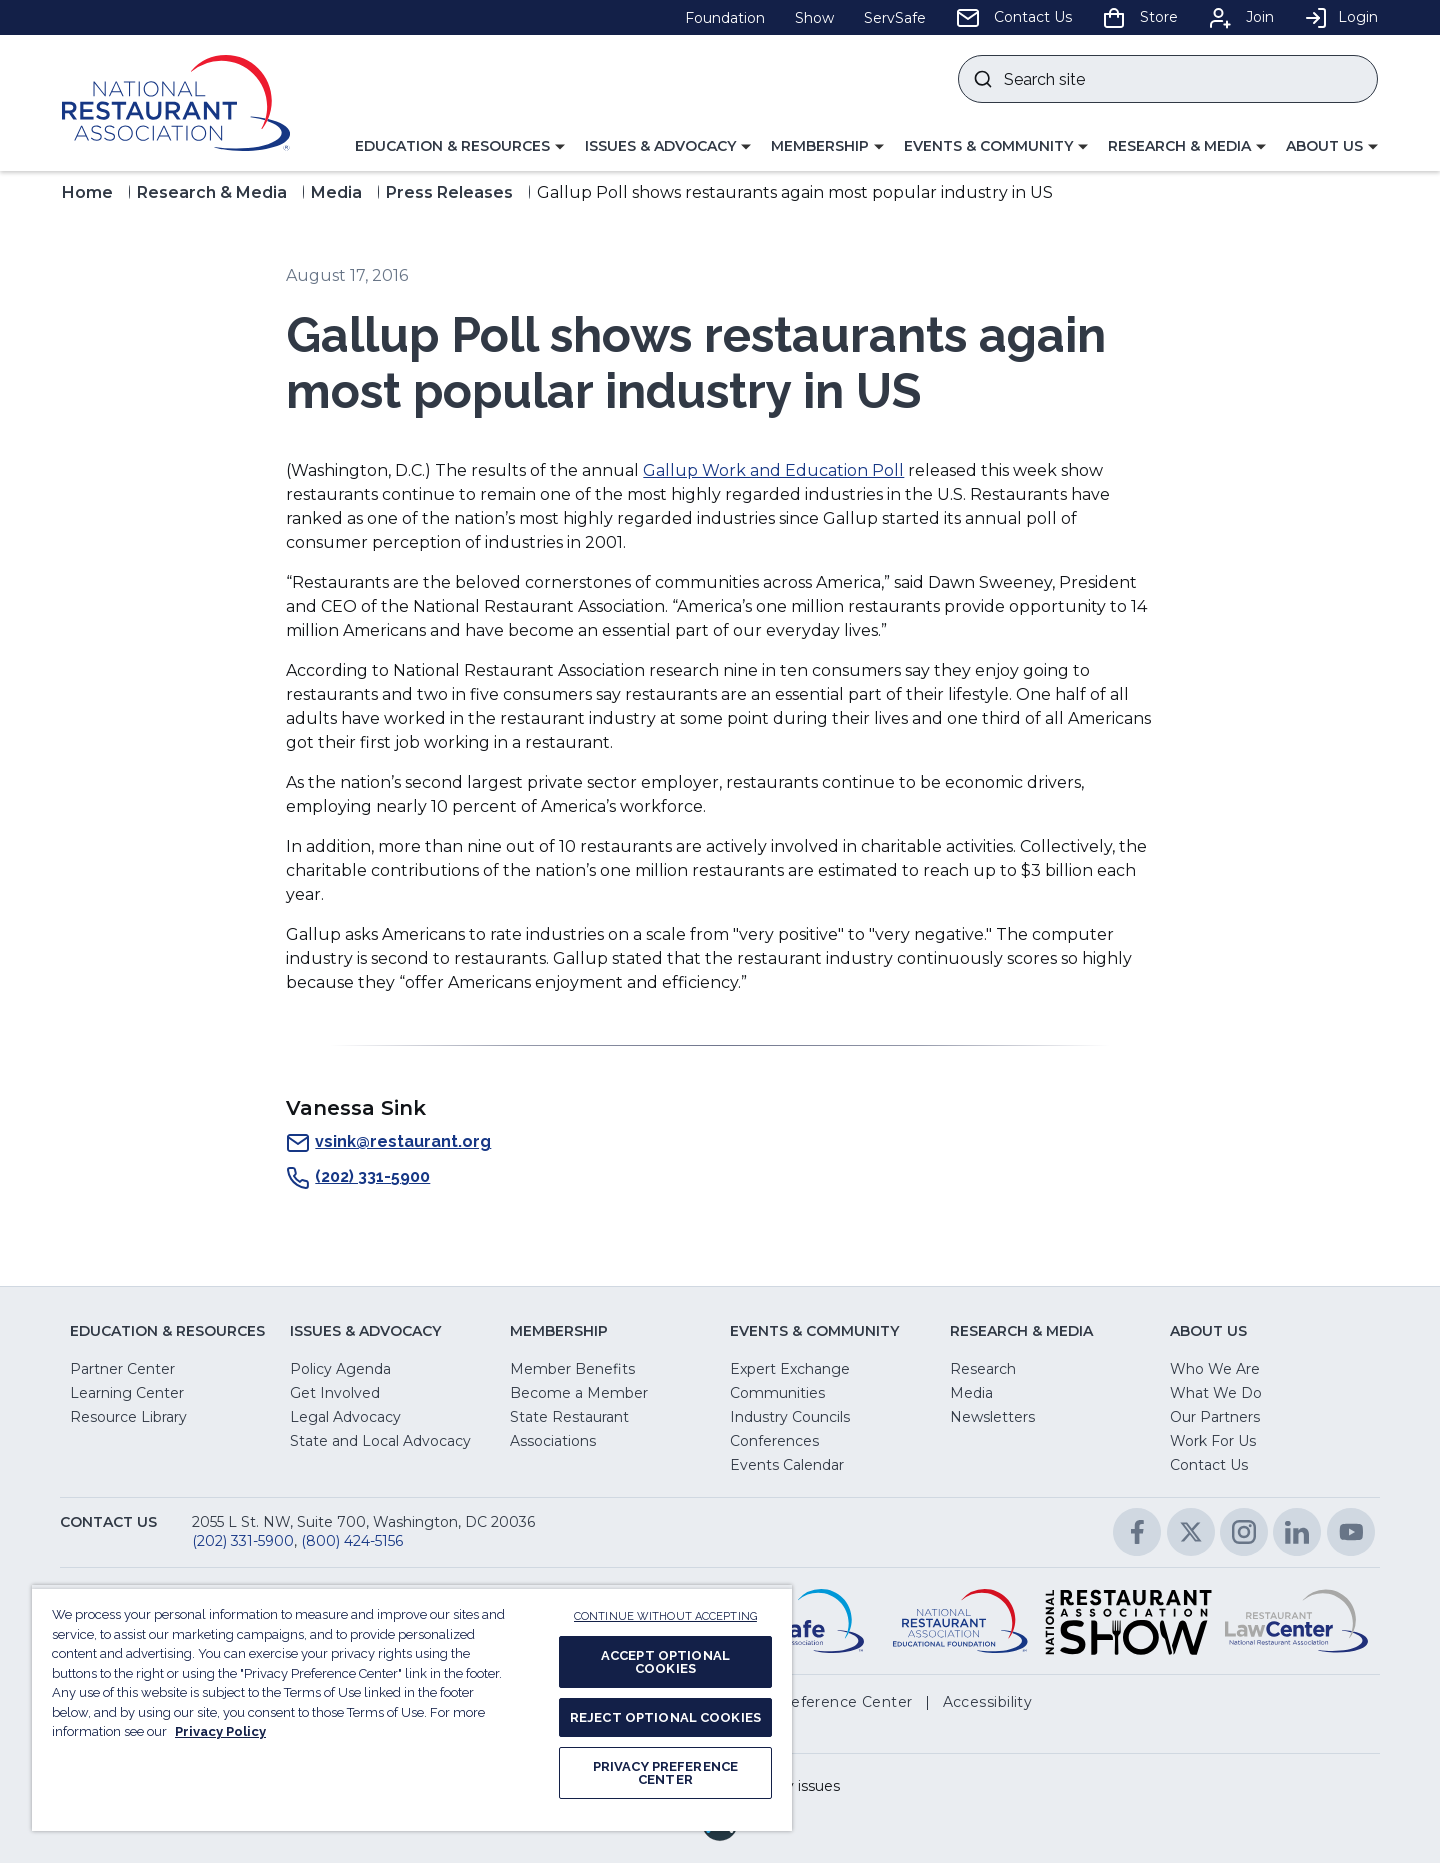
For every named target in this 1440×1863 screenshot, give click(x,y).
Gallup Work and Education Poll (773, 470)
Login (1341, 17)
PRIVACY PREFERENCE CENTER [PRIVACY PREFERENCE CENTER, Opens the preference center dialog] (665, 1773)
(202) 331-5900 (358, 1178)
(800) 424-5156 (352, 1541)
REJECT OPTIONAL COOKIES (665, 1717)
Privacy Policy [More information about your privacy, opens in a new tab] (220, 1731)
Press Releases (449, 192)
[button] (460, 147)
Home (87, 192)
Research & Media (212, 192)
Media (336, 192)
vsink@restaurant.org (388, 1143)
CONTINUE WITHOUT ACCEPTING (665, 1616)
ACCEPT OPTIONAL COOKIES (665, 1662)
